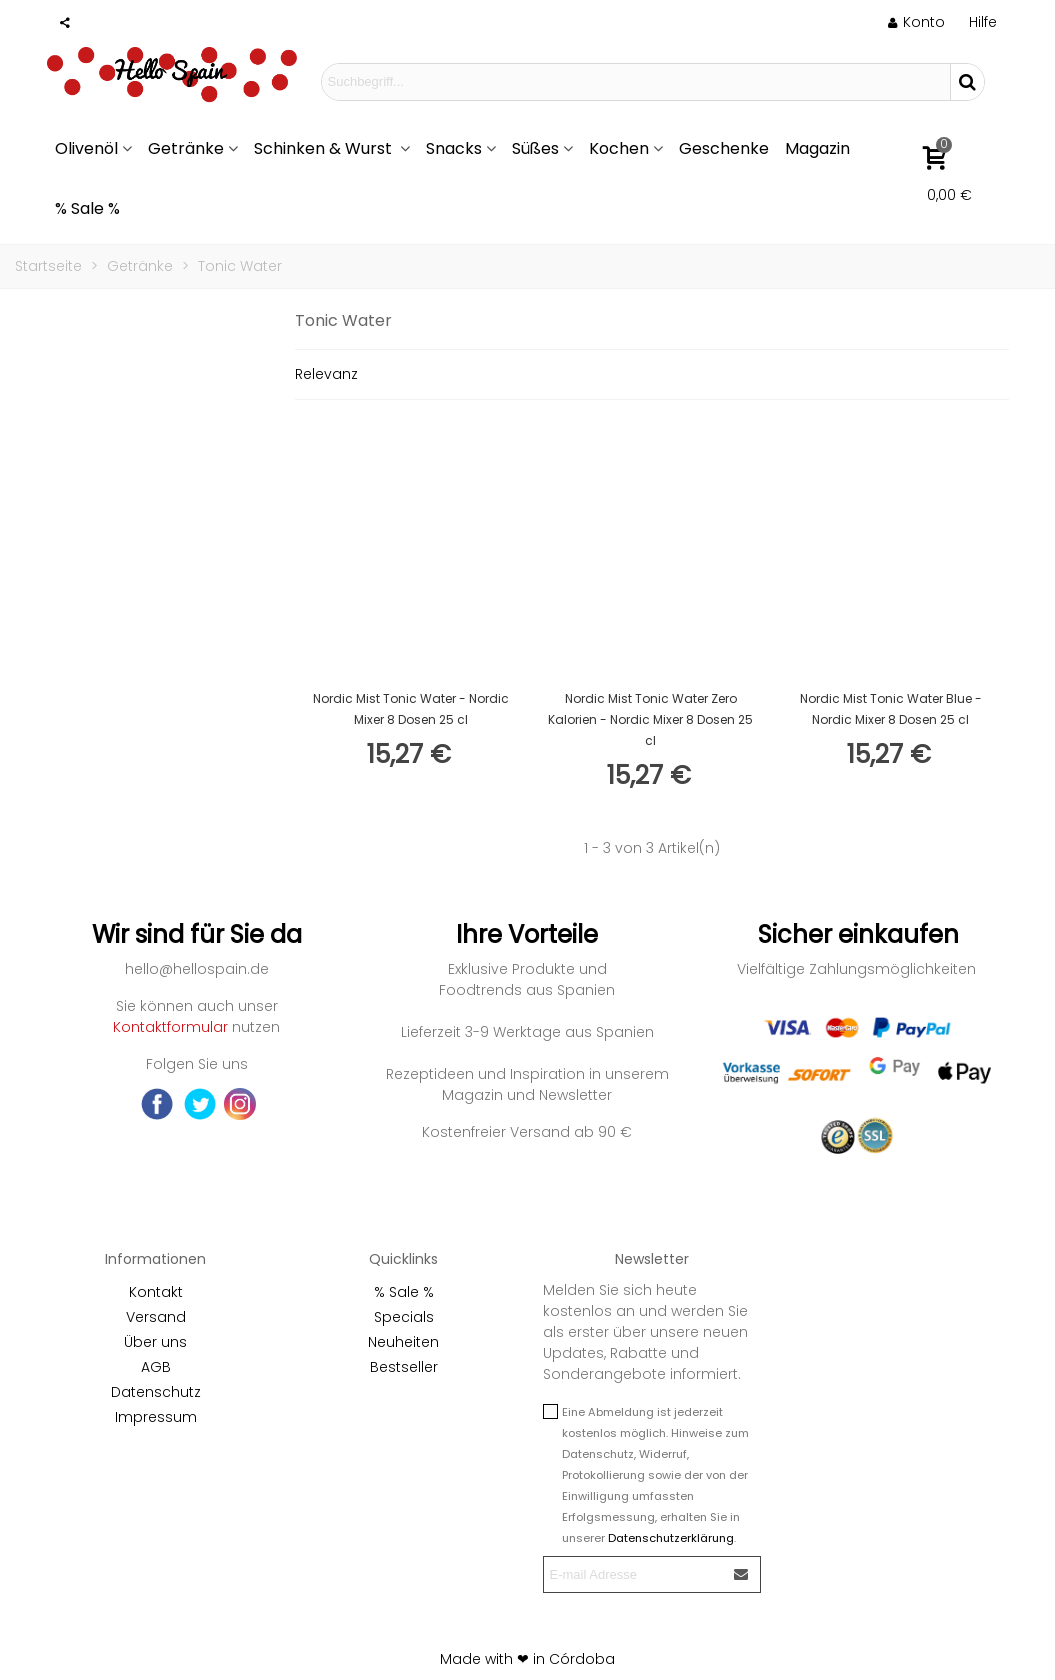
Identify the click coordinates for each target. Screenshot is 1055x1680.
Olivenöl (86, 148)
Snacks (454, 148)
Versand (156, 1317)
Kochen (619, 148)
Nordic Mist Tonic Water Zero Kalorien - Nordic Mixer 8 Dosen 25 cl (650, 719)
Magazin (817, 148)
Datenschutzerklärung (671, 1538)
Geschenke (724, 148)
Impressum (156, 1417)
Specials (404, 1317)
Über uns (155, 1342)
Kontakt (156, 1292)
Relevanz (326, 374)
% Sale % (87, 208)
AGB (156, 1367)
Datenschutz (156, 1392)
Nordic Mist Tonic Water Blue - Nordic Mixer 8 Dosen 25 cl (891, 709)
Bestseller (404, 1367)
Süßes (535, 148)
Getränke (186, 148)
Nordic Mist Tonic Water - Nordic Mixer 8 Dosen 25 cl (411, 709)
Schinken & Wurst (325, 148)
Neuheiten (403, 1342)
